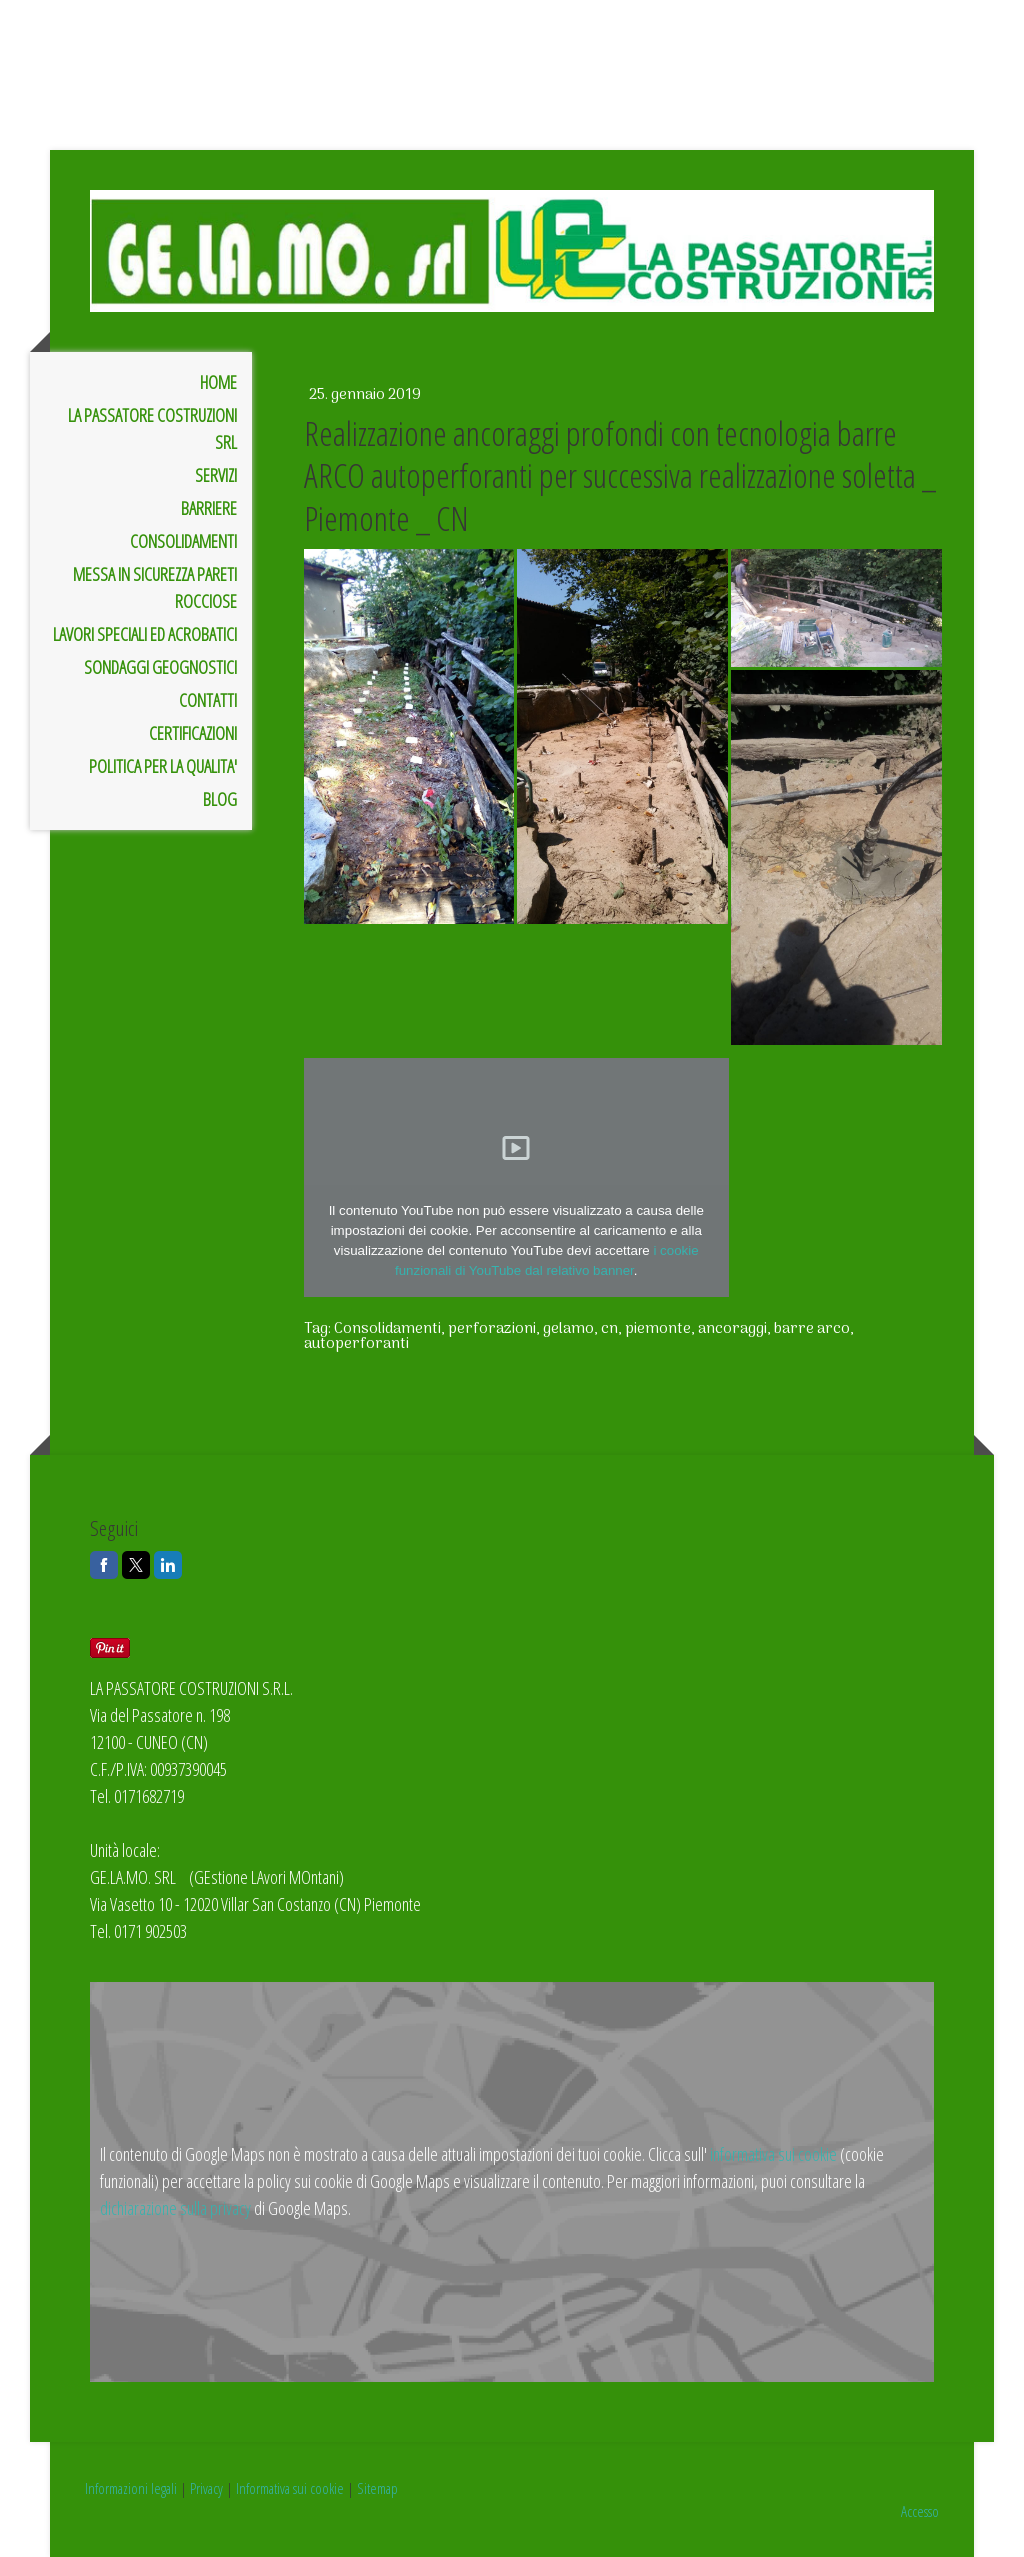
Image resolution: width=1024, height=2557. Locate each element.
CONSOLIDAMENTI (183, 541)
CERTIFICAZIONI (193, 733)
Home (218, 382)
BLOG (220, 799)
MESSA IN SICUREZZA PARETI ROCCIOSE (155, 587)
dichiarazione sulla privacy (175, 2208)
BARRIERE (209, 508)
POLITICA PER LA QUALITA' (163, 766)
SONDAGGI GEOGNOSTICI (160, 667)
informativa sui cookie (773, 2154)
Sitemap (377, 2488)
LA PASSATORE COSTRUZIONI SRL (152, 428)
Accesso (920, 2511)
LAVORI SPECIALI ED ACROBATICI (145, 634)
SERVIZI (216, 475)
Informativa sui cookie (290, 2488)
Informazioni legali (131, 2488)
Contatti (208, 700)
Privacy (206, 2488)
